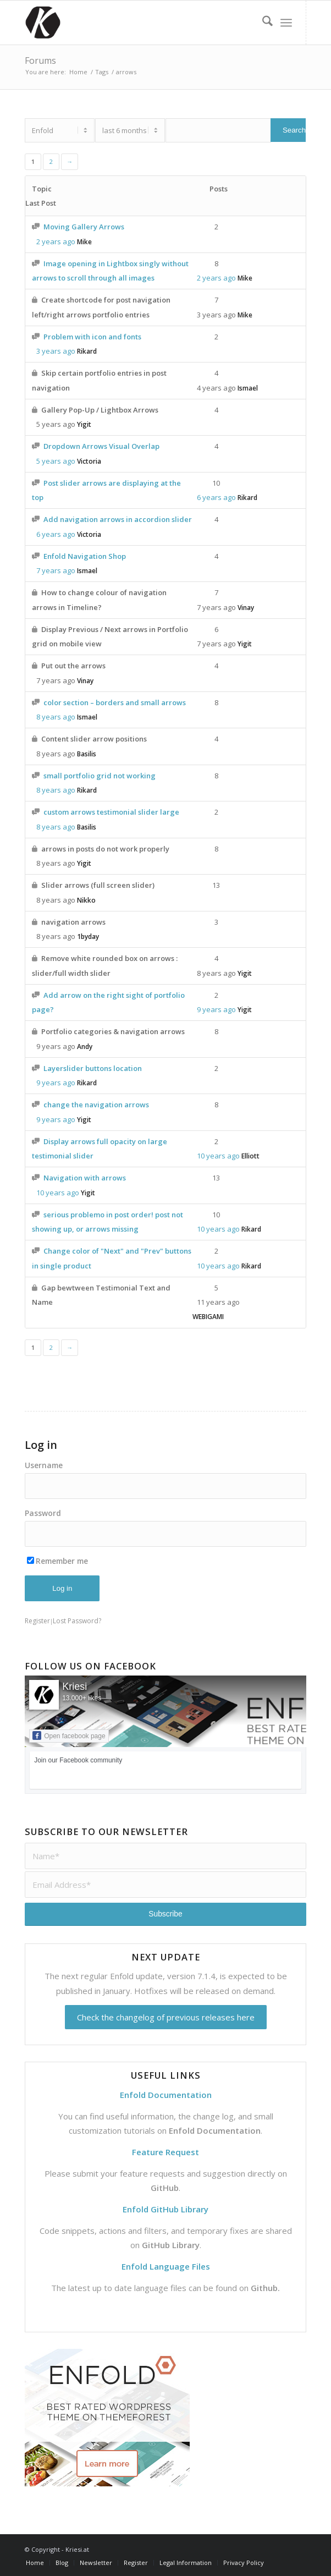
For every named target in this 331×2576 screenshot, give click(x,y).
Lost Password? (77, 1620)
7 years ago (55, 570)
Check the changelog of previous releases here (166, 2017)
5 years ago (55, 424)
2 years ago (55, 241)
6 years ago (216, 497)
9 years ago (216, 1009)
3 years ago (216, 315)
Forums (40, 60)
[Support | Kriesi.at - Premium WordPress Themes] (137, 23)
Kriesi (74, 1686)
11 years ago (218, 1302)
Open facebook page (68, 1735)
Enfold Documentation (215, 2130)
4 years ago (216, 388)
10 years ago (218, 1156)
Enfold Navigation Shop (84, 556)
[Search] (262, 23)
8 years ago (55, 717)
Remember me (57, 1561)
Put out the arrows (73, 666)
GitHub (165, 2187)
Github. (265, 2287)
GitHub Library (171, 2244)
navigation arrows (73, 922)
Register (37, 1620)
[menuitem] (262, 23)
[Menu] (286, 22)
